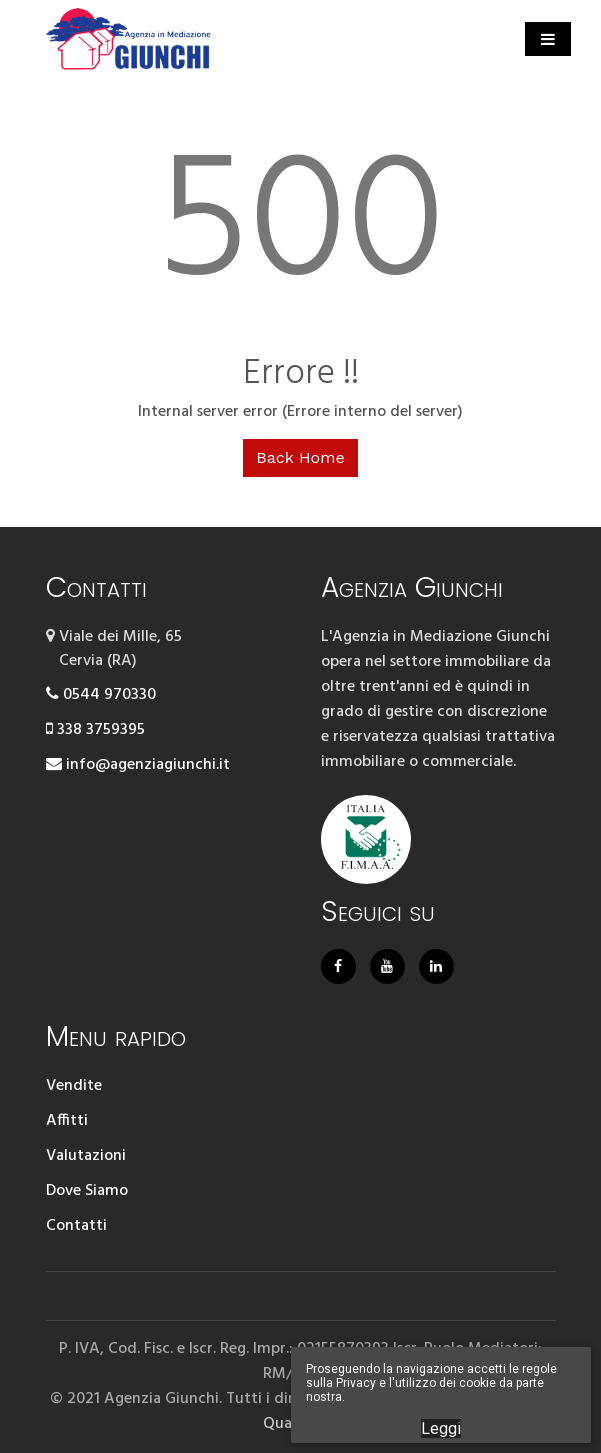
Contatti (76, 1226)
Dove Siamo (87, 1191)
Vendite (74, 1086)
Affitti (67, 1121)
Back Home (300, 457)
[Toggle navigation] (547, 39)
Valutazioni (86, 1156)
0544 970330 (101, 695)
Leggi (441, 1428)
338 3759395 (95, 730)
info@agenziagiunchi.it (138, 765)
